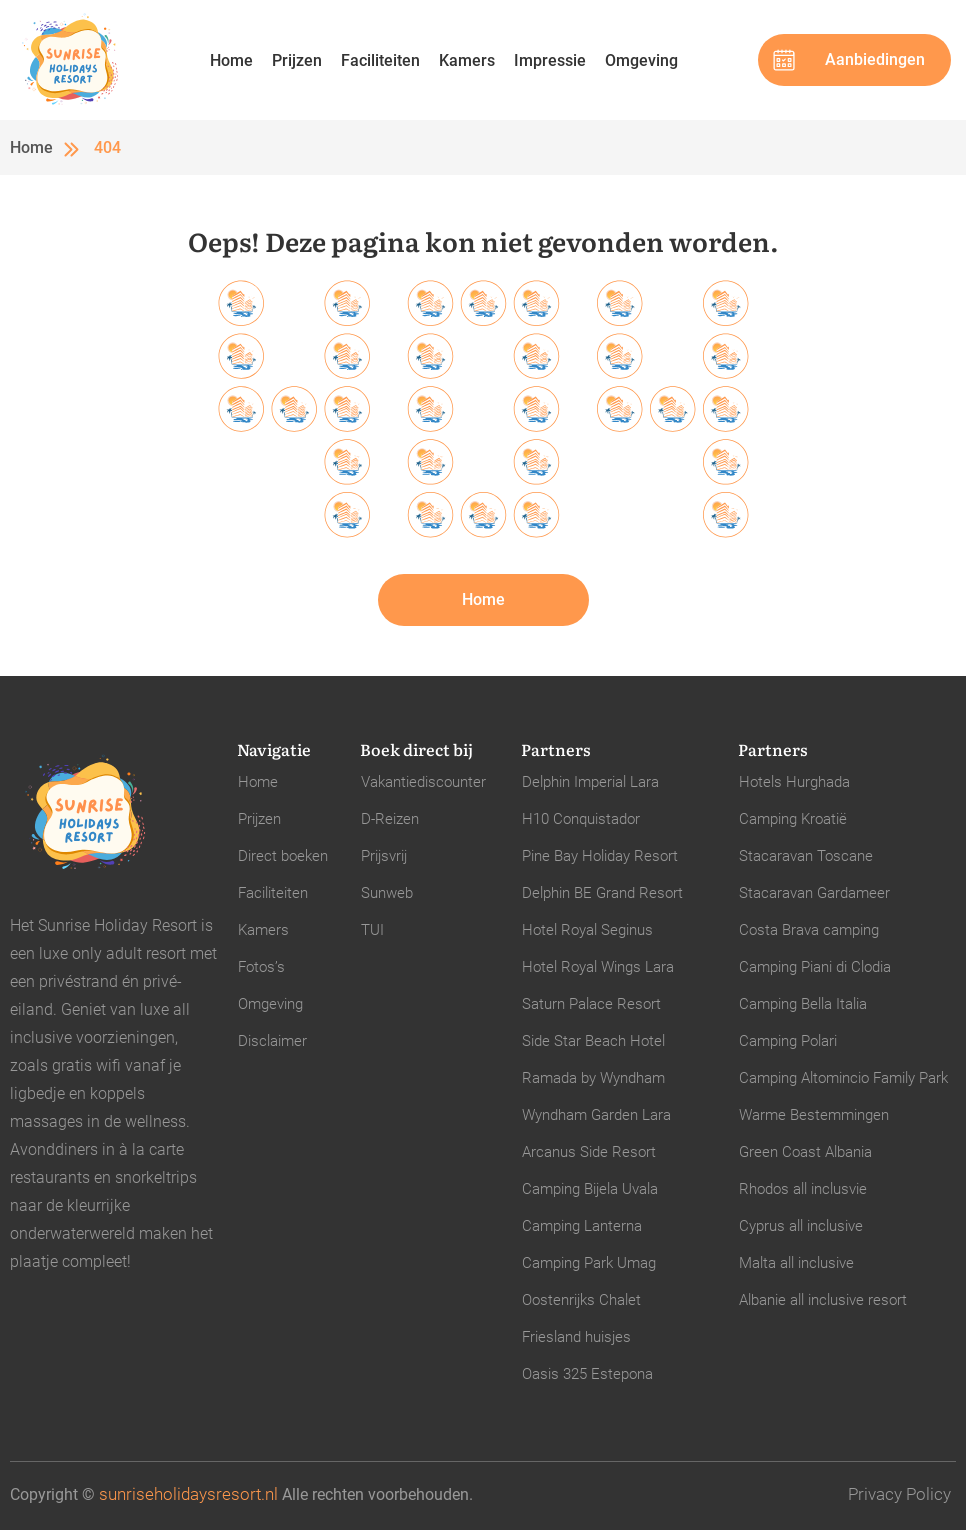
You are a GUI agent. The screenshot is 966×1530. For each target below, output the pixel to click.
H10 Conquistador (581, 819)
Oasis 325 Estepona (587, 1374)
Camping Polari (788, 1041)
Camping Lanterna (582, 1226)
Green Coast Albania (805, 1152)
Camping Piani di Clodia (815, 967)
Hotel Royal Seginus (587, 930)
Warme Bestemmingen (814, 1115)
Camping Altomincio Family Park (843, 1078)
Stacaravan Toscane (806, 856)
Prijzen (297, 60)
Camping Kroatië (793, 819)
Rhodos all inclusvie (803, 1189)
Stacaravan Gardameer (814, 893)
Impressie (550, 60)
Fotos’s (261, 967)
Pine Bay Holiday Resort (600, 856)
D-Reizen (390, 819)
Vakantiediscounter (423, 782)
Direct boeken (283, 856)
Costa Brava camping (809, 930)
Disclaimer (272, 1041)
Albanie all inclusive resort (823, 1300)
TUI (372, 930)
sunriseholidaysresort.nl (188, 1494)
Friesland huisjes (576, 1337)
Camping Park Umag (589, 1263)
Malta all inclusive (796, 1263)
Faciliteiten (380, 60)
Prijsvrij (384, 856)
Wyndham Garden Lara (596, 1115)
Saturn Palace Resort (591, 1004)
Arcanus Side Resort (589, 1152)
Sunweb (387, 893)
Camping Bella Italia (803, 1004)
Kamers (467, 60)
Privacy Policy (899, 1494)
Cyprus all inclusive (801, 1226)
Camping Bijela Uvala (590, 1189)
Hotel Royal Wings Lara (598, 967)
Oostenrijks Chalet (581, 1300)
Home (231, 60)
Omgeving (641, 60)
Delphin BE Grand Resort (602, 893)
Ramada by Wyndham (593, 1078)
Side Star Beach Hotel (593, 1041)
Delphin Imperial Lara (590, 782)
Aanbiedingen (875, 59)
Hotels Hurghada (794, 782)
